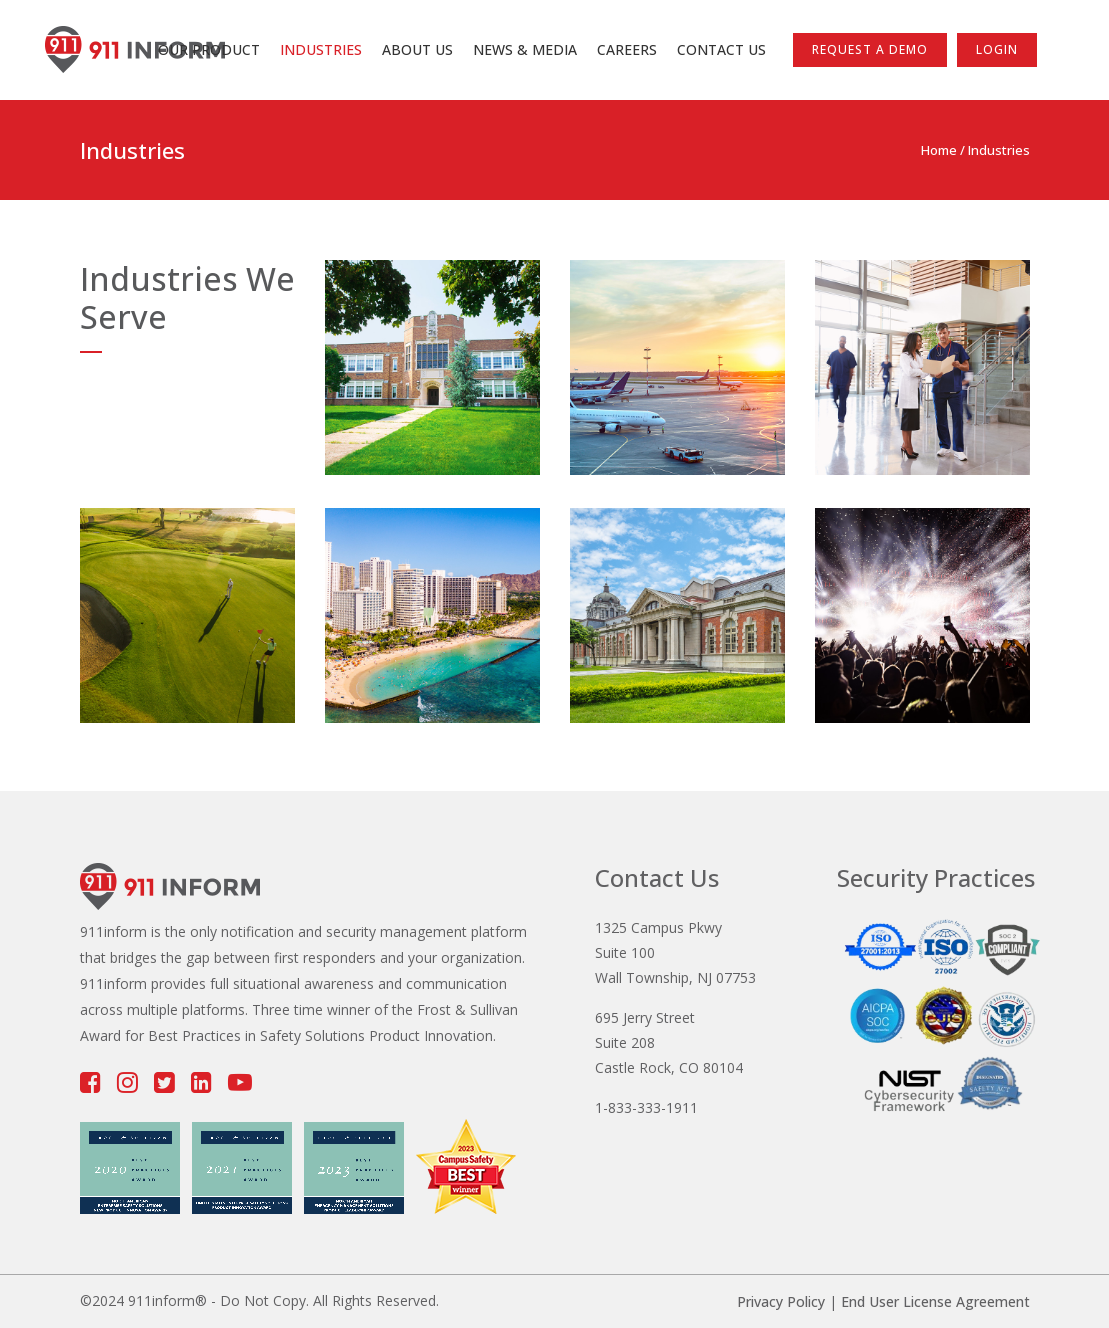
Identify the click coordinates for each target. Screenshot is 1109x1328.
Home (939, 150)
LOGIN (997, 49)
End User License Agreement (935, 1301)
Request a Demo (870, 49)
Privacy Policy (781, 1301)
